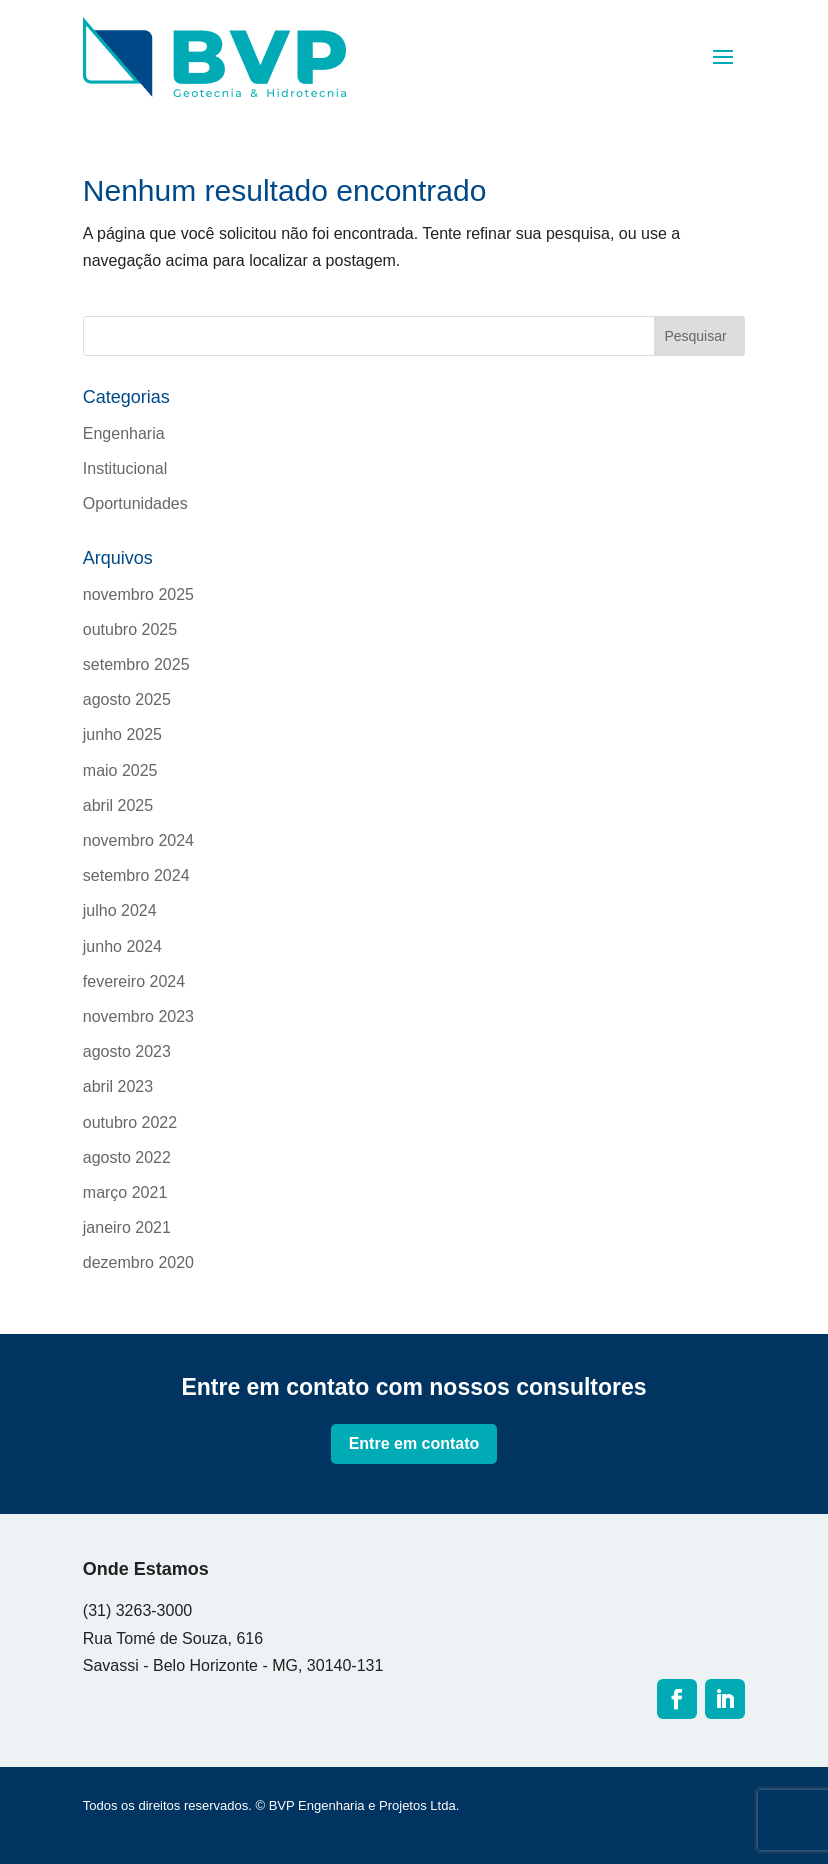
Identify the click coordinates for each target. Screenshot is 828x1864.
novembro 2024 (138, 840)
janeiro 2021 (127, 1227)
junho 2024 (122, 946)
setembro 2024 (136, 875)
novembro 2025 (138, 594)
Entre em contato (414, 1443)
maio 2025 (120, 770)
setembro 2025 (136, 664)
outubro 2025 (130, 629)
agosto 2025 (127, 699)
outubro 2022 (130, 1122)
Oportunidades (135, 503)
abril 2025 (118, 805)
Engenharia (124, 433)
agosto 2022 (127, 1157)
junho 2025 (122, 734)
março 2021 (125, 1192)
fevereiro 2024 (134, 981)
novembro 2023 (138, 1016)
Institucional (125, 468)
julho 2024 (120, 910)
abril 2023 (118, 1086)
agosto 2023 (127, 1051)
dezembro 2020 (138, 1262)
